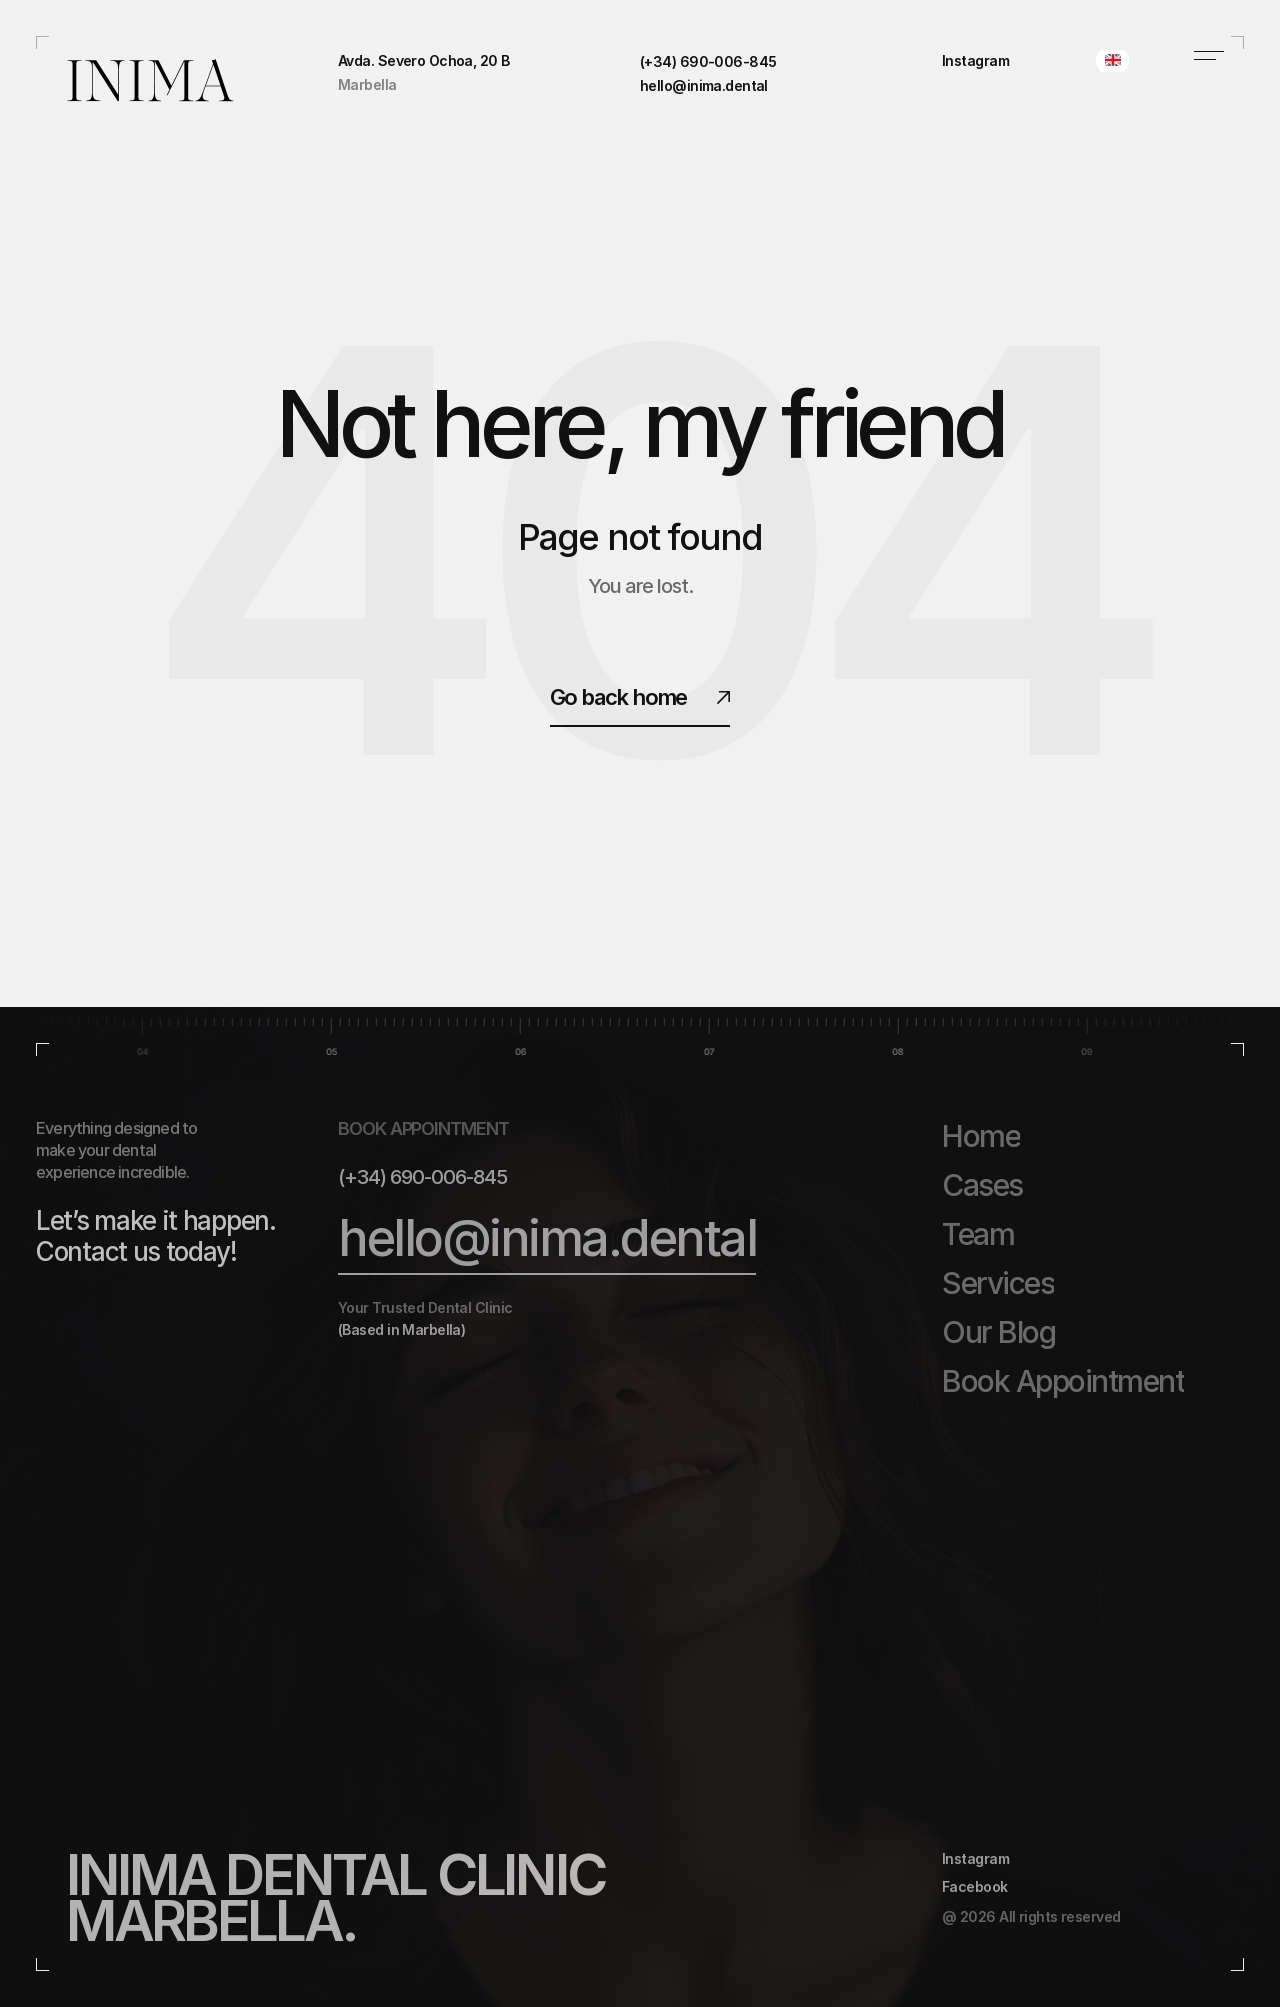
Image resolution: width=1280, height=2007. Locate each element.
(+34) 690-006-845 (422, 1177)
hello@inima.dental (547, 1238)
